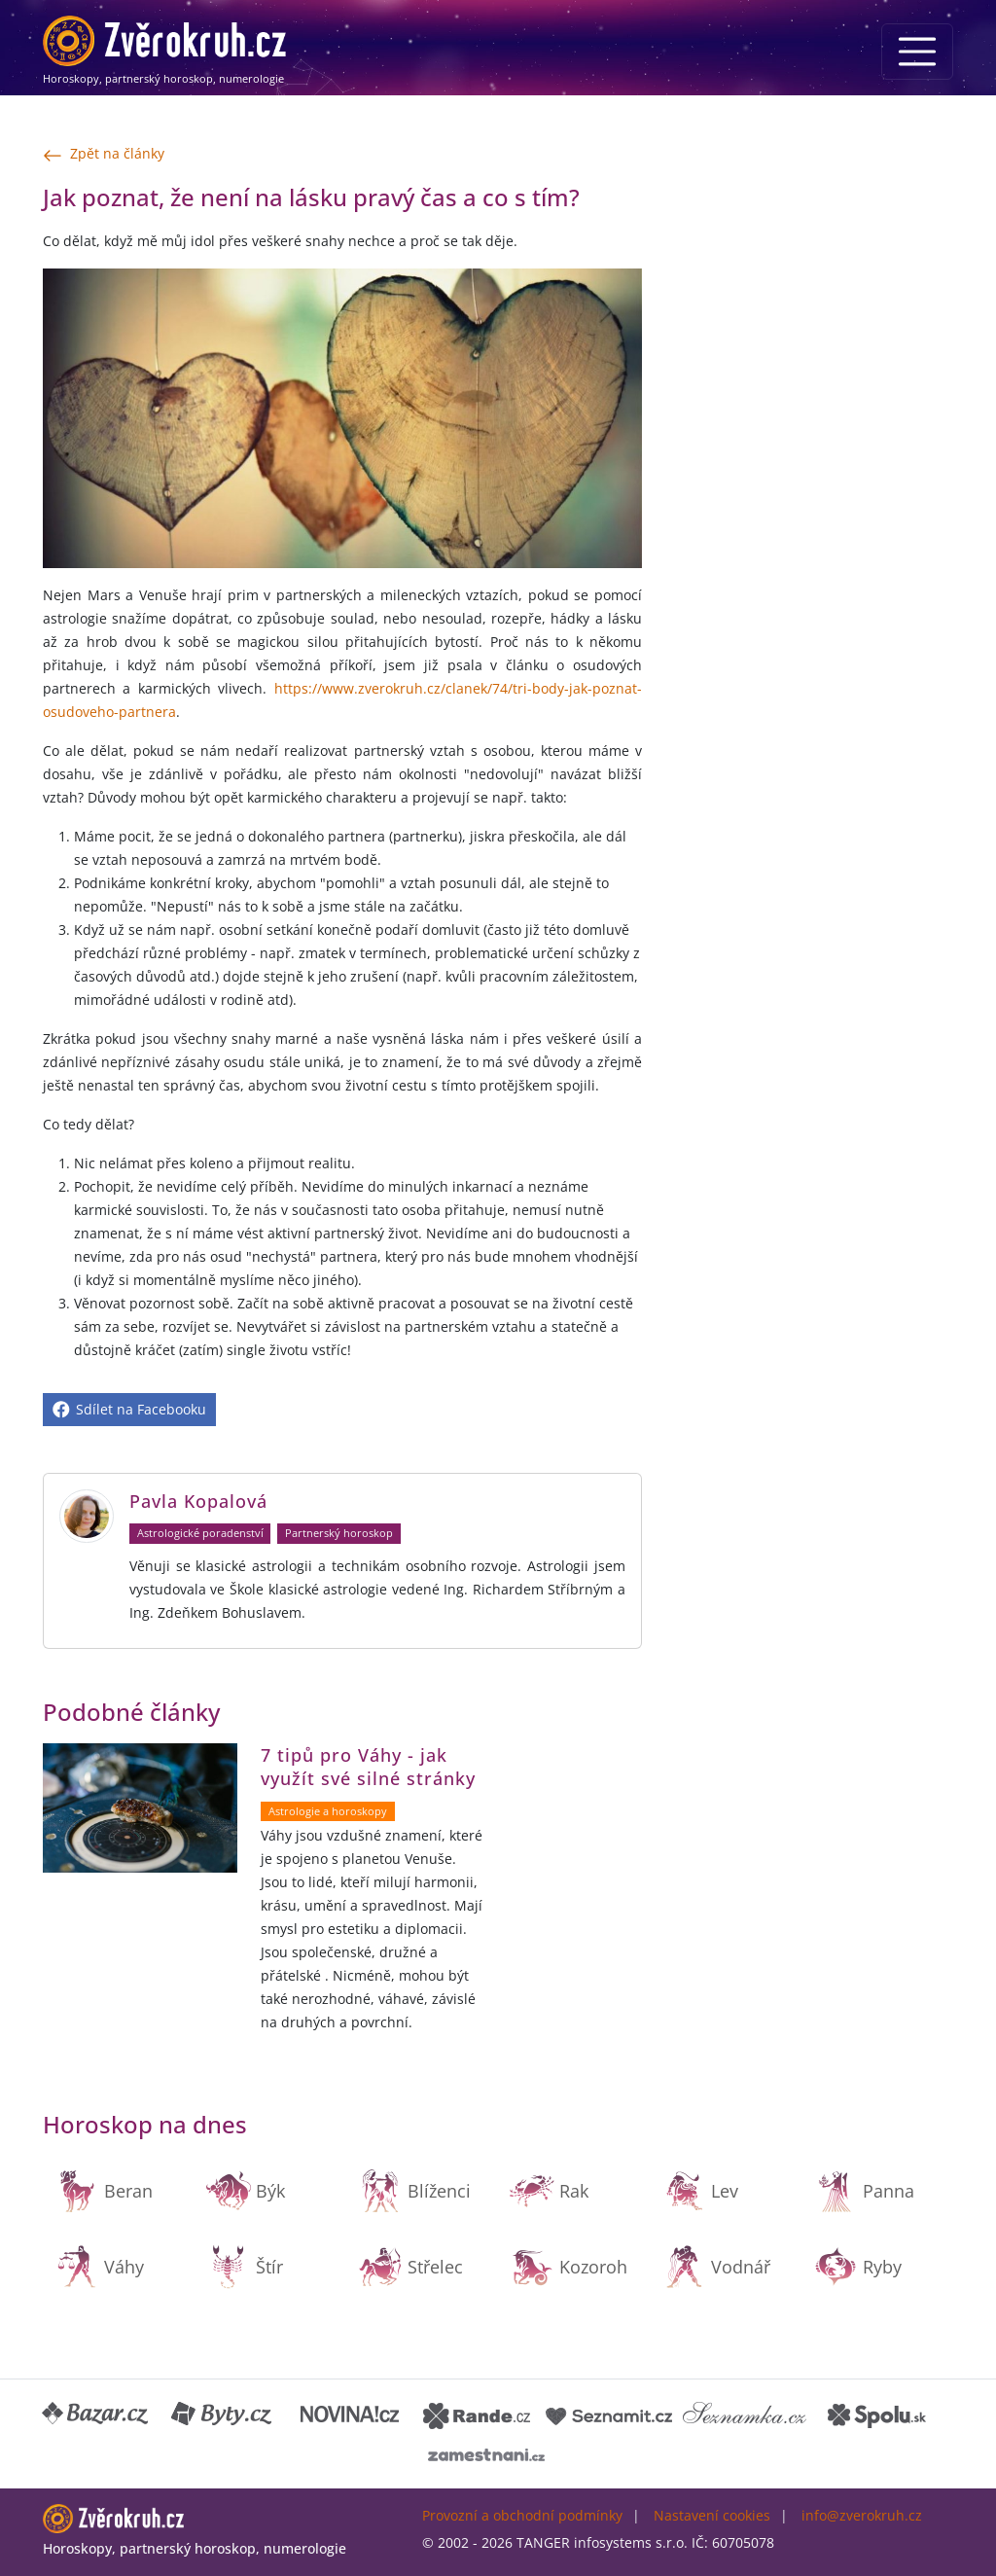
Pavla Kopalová (198, 1501)
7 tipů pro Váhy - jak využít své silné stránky (368, 1767)
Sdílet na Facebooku (129, 1409)
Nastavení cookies (712, 2515)
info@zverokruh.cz (861, 2515)
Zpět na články (103, 154)
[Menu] (917, 51)
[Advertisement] (809, 302)
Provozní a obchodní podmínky (522, 2515)
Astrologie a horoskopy (327, 1811)
